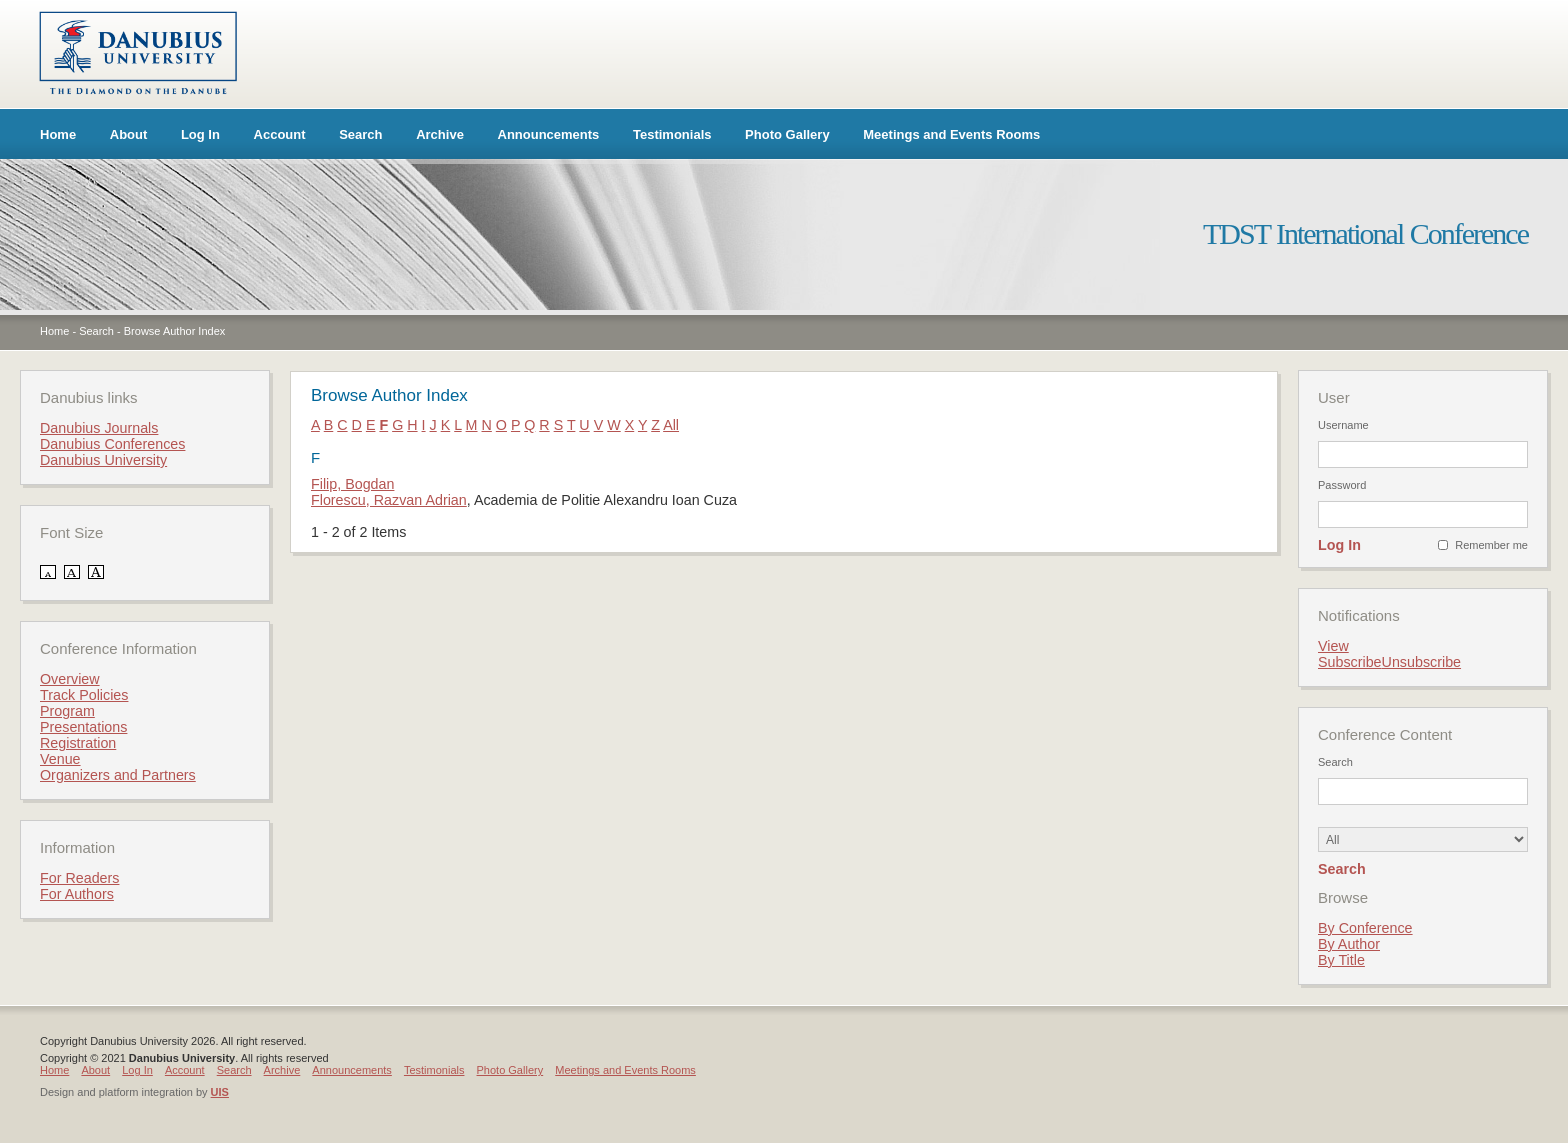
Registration (78, 743)
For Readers (79, 878)
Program (67, 711)
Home (58, 134)
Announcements (549, 134)
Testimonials (672, 134)
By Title (1341, 960)
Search (360, 134)
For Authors (77, 894)
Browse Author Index (175, 331)
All (671, 425)
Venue (60, 759)
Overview (70, 679)
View (1333, 646)
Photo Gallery (787, 134)
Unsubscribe (1421, 662)
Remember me (1491, 545)
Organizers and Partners (118, 775)
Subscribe (1350, 662)
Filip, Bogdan (352, 484)
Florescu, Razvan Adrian (389, 500)
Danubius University (103, 460)
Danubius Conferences (112, 444)
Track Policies (84, 695)
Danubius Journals (99, 428)
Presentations (83, 727)
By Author (1349, 944)
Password (1342, 485)
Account (280, 134)
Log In (200, 134)
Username (1343, 425)
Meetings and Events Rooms (951, 134)
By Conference (1365, 928)
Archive (440, 134)
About (129, 134)
